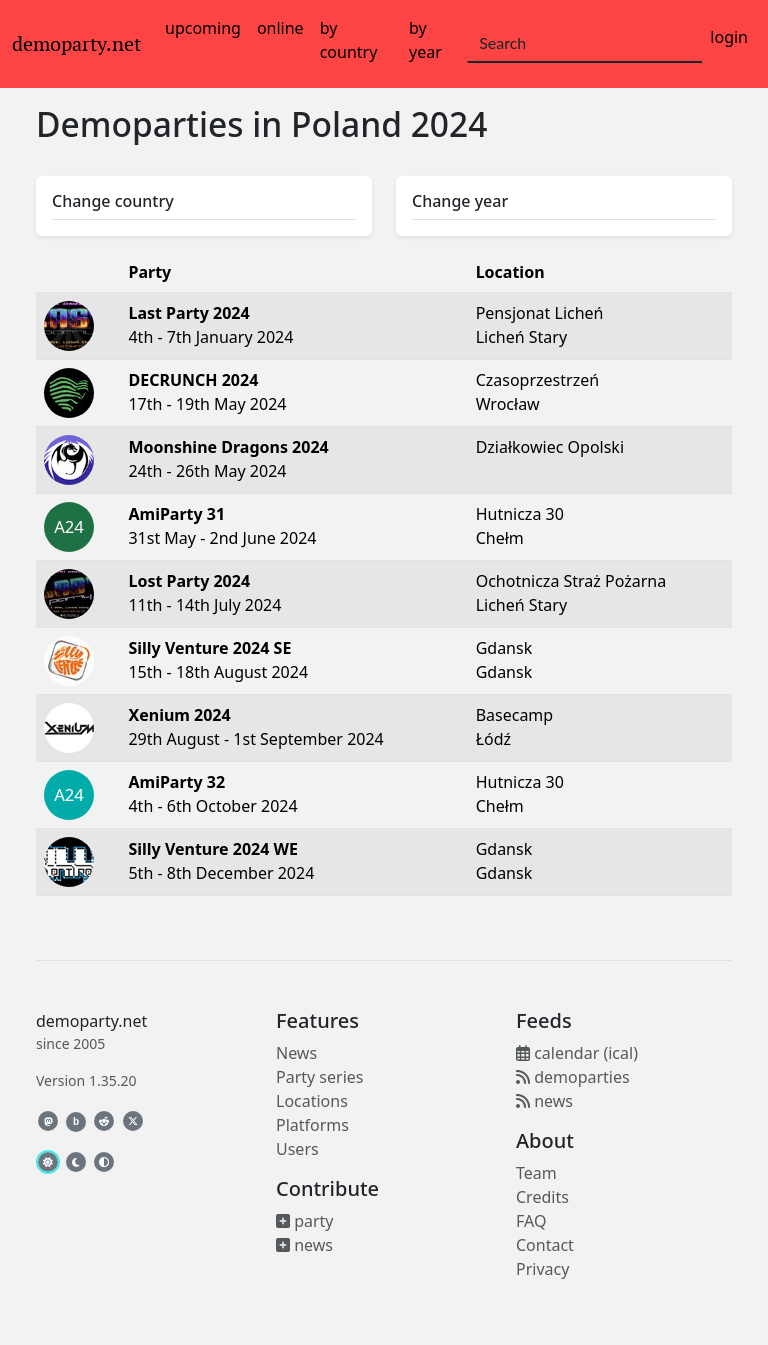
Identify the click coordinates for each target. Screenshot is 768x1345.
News (296, 1053)
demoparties (573, 1077)
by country (349, 40)
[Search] (584, 44)
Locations (312, 1101)
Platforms (312, 1125)
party (305, 1221)
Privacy (542, 1269)
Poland (346, 124)
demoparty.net (76, 44)
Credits (542, 1197)
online (280, 28)
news (304, 1245)
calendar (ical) (577, 1053)
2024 (449, 124)
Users (297, 1149)
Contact (545, 1245)
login (729, 37)
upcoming (203, 28)
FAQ (531, 1221)
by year (425, 40)
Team (536, 1173)
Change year (460, 201)
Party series (319, 1077)
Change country (113, 201)
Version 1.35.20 (86, 1080)
